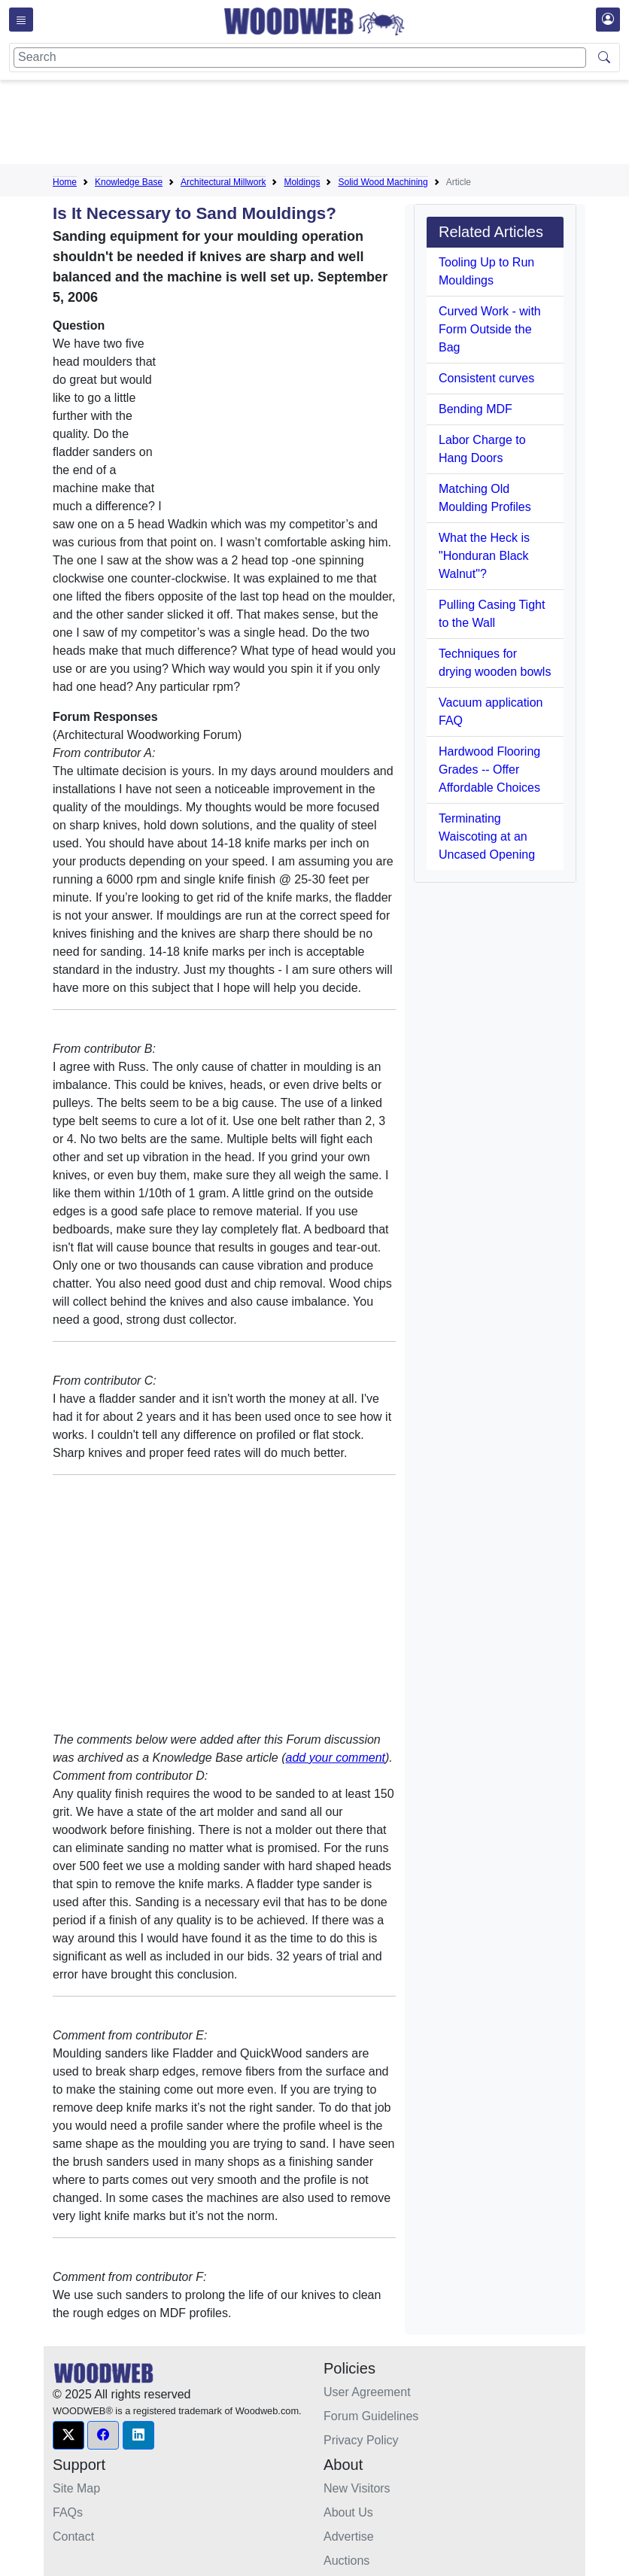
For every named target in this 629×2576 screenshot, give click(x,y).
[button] (68, 2435)
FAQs (68, 2512)
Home (65, 182)
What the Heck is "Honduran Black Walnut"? (484, 555)
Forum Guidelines (371, 2416)
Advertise (349, 2536)
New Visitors (357, 2488)
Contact (73, 2536)
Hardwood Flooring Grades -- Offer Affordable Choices (489, 769)
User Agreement (367, 2392)
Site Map (76, 2488)
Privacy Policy (361, 2440)
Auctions (346, 2560)
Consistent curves (486, 378)
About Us (348, 2512)
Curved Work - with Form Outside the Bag (490, 329)
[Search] (300, 57)
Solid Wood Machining (382, 182)
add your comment (336, 1757)
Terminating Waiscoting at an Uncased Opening (487, 836)
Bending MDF (475, 409)
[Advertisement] (326, 125)
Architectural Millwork (223, 182)
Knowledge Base (129, 182)
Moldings (302, 182)
